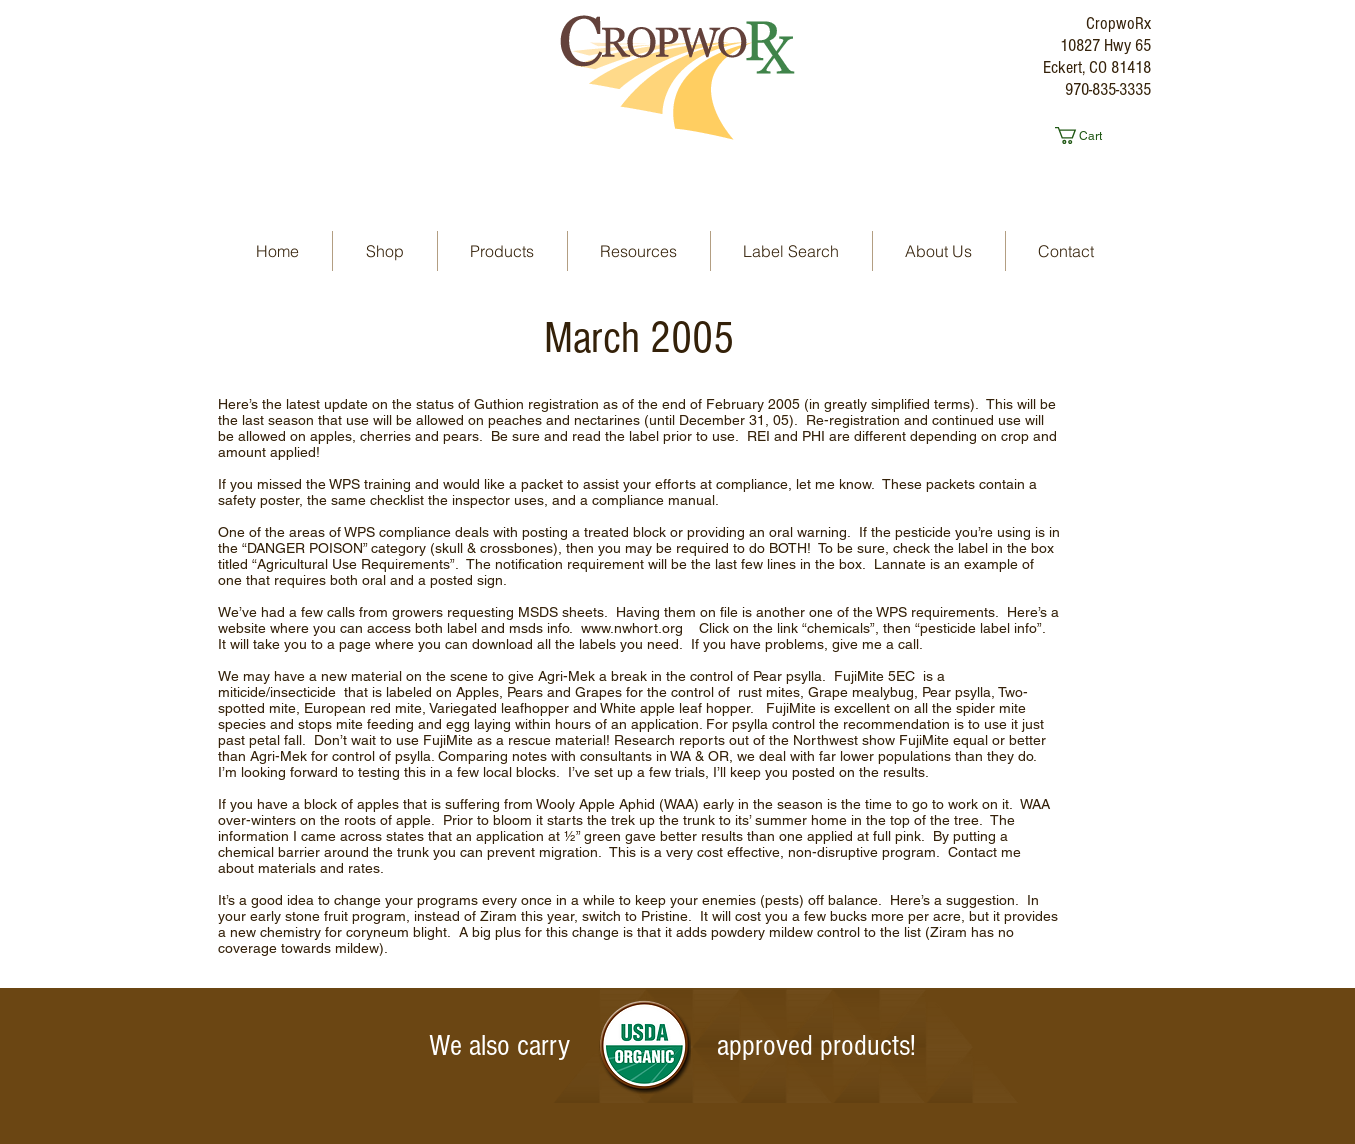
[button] (1087, 135)
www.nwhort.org (632, 628)
